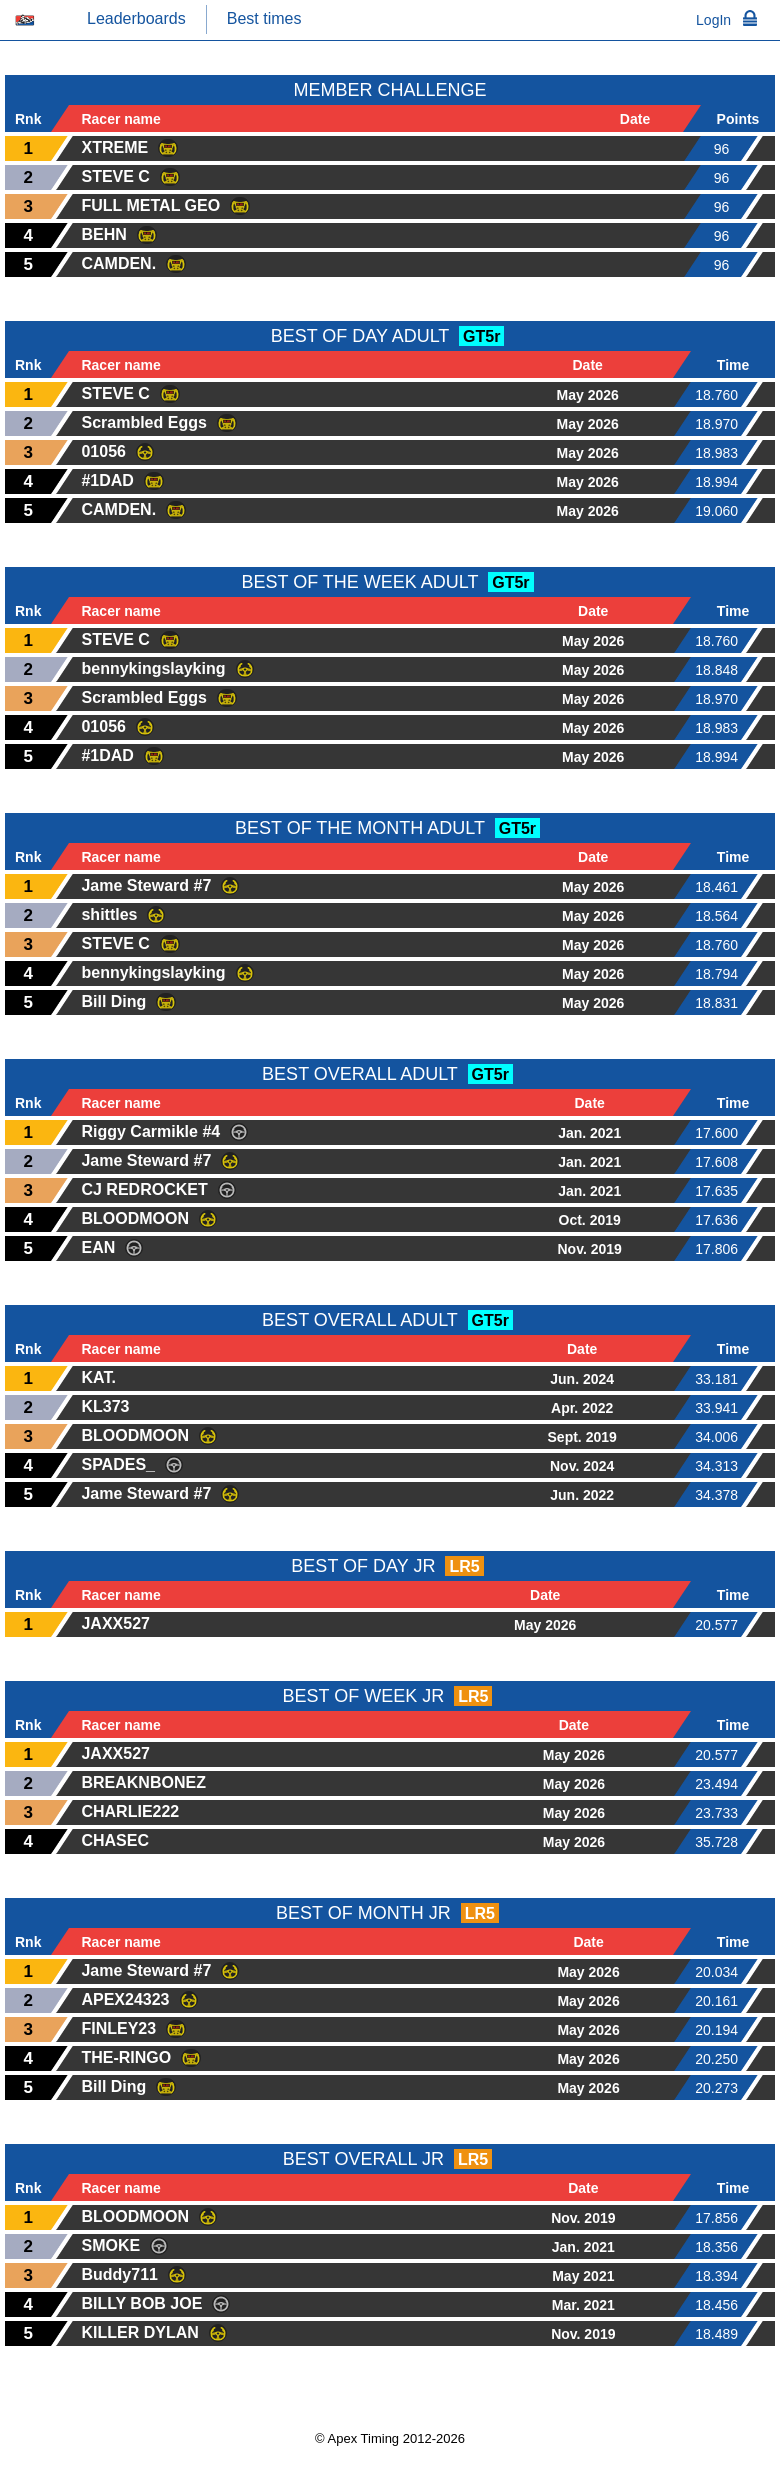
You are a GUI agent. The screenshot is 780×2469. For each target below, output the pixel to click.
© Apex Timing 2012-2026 (390, 2438)
